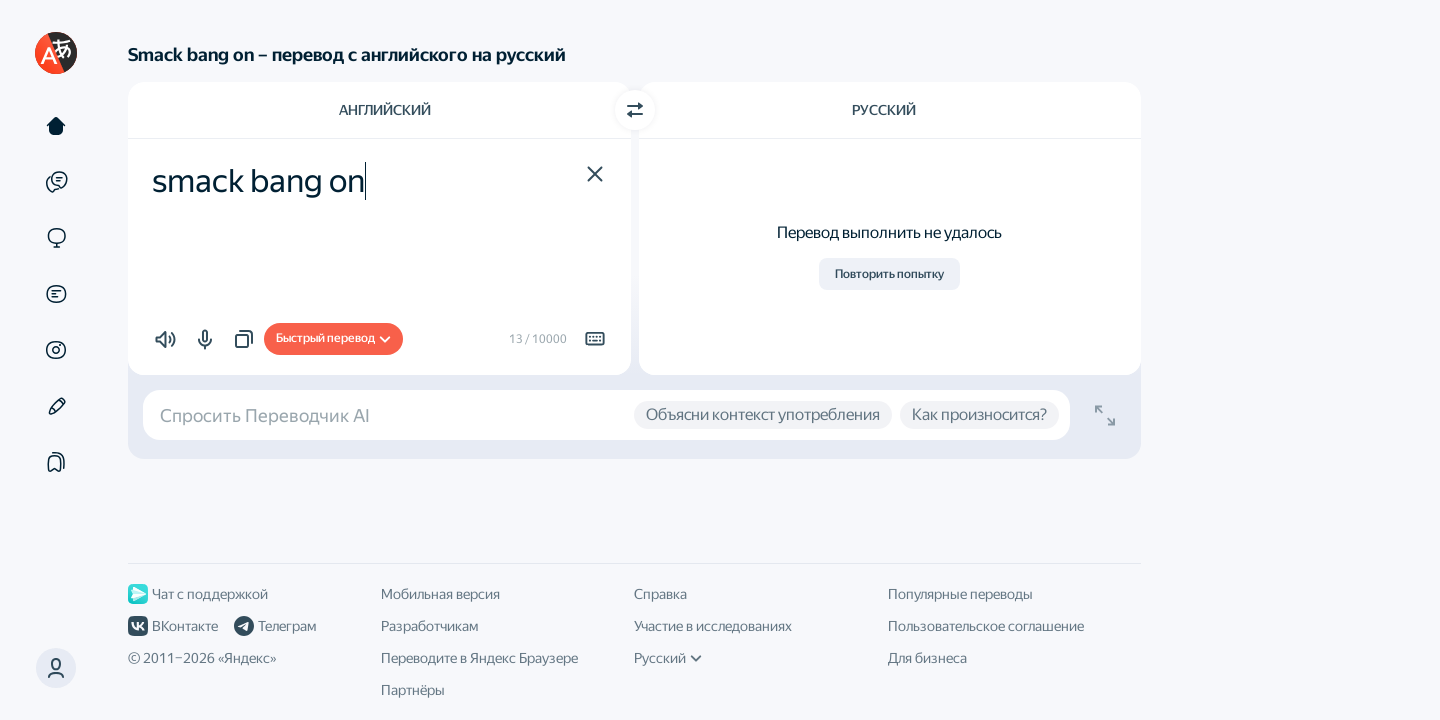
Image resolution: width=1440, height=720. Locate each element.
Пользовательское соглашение (986, 626)
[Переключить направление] (635, 110)
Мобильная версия (440, 594)
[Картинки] (56, 350)
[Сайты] (56, 238)
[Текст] (56, 126)
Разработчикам (429, 626)
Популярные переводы (960, 594)
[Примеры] (56, 182)
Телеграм (275, 626)
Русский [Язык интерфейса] (668, 658)
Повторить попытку (889, 274)
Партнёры (413, 690)
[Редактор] (56, 406)
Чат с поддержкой (198, 594)
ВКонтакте (173, 626)
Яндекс (247, 658)
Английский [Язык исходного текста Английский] (385, 110)
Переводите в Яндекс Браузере (479, 658)
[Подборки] (56, 462)
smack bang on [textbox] (258, 181)
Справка (660, 594)
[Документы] (56, 294)
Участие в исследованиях (713, 626)
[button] (595, 174)
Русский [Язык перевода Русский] (884, 110)
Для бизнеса (927, 658)
